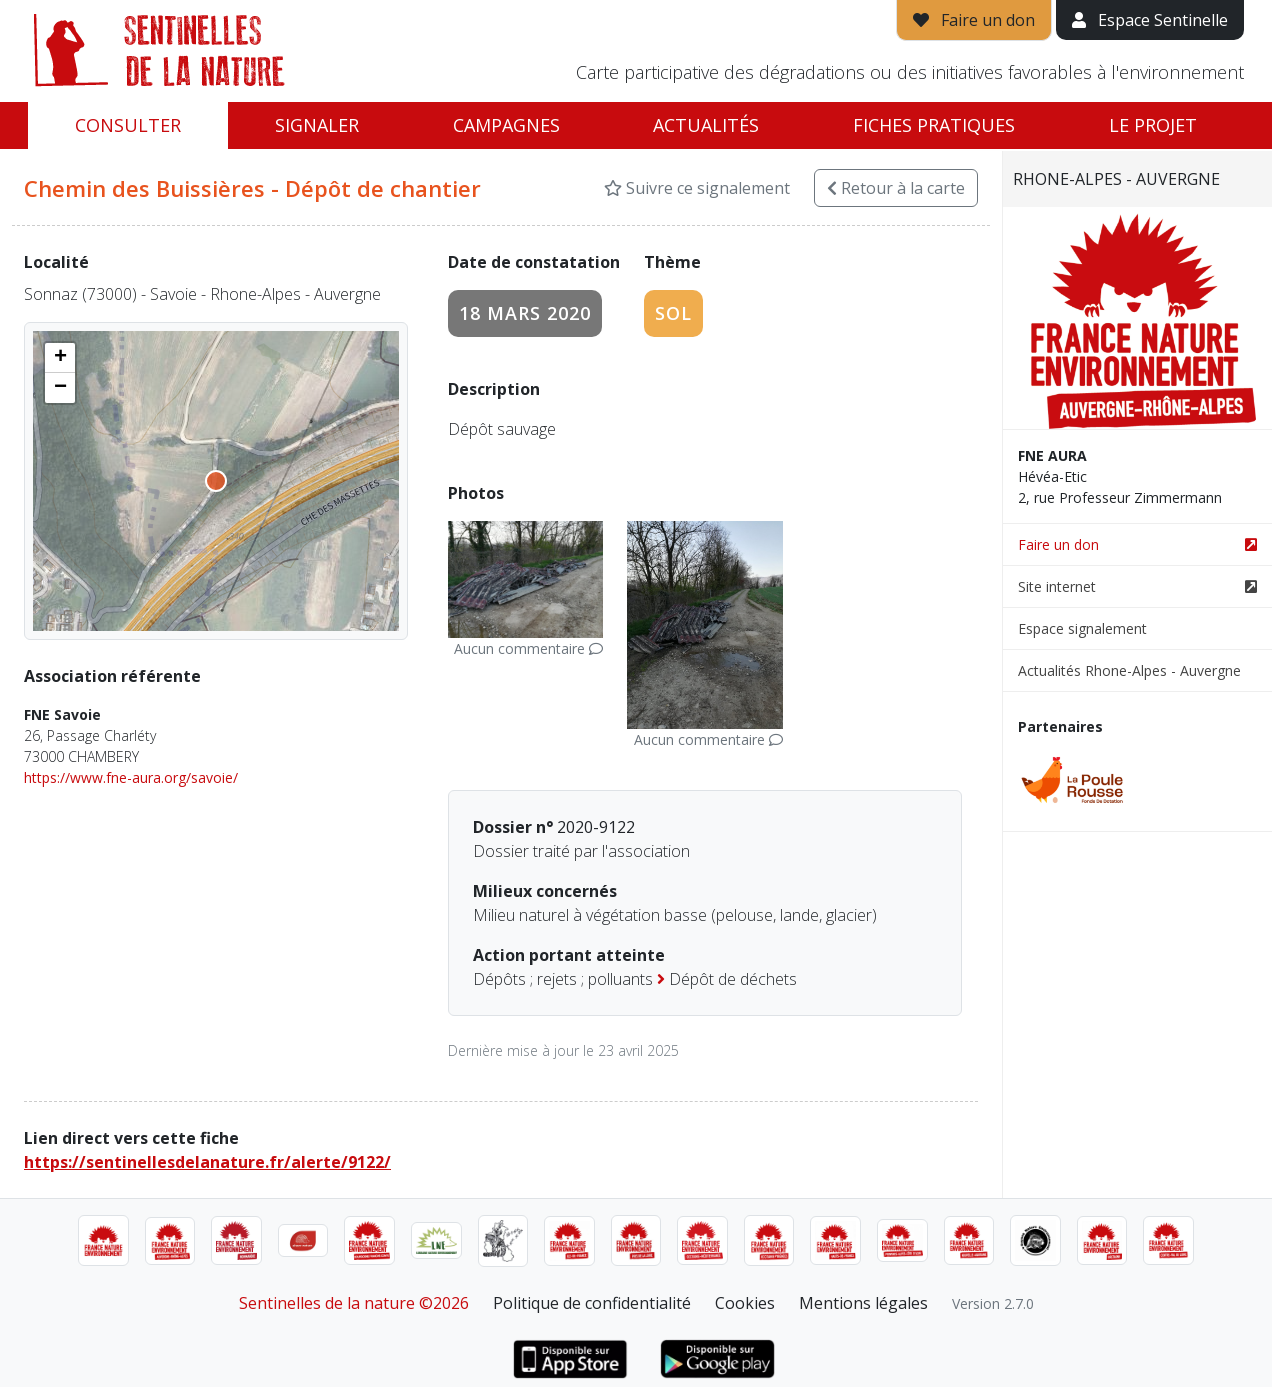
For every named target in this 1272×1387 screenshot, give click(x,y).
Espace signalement (1082, 628)
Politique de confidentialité (592, 1303)
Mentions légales (863, 1303)
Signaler (317, 125)
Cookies (745, 1303)
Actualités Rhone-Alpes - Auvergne (1129, 670)
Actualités (706, 125)
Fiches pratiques (934, 125)
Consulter (128, 125)
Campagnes (506, 125)
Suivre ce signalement (697, 188)
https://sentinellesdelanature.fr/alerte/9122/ (207, 1162)
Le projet (1153, 125)
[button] (60, 358)
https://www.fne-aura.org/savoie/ (131, 777)
